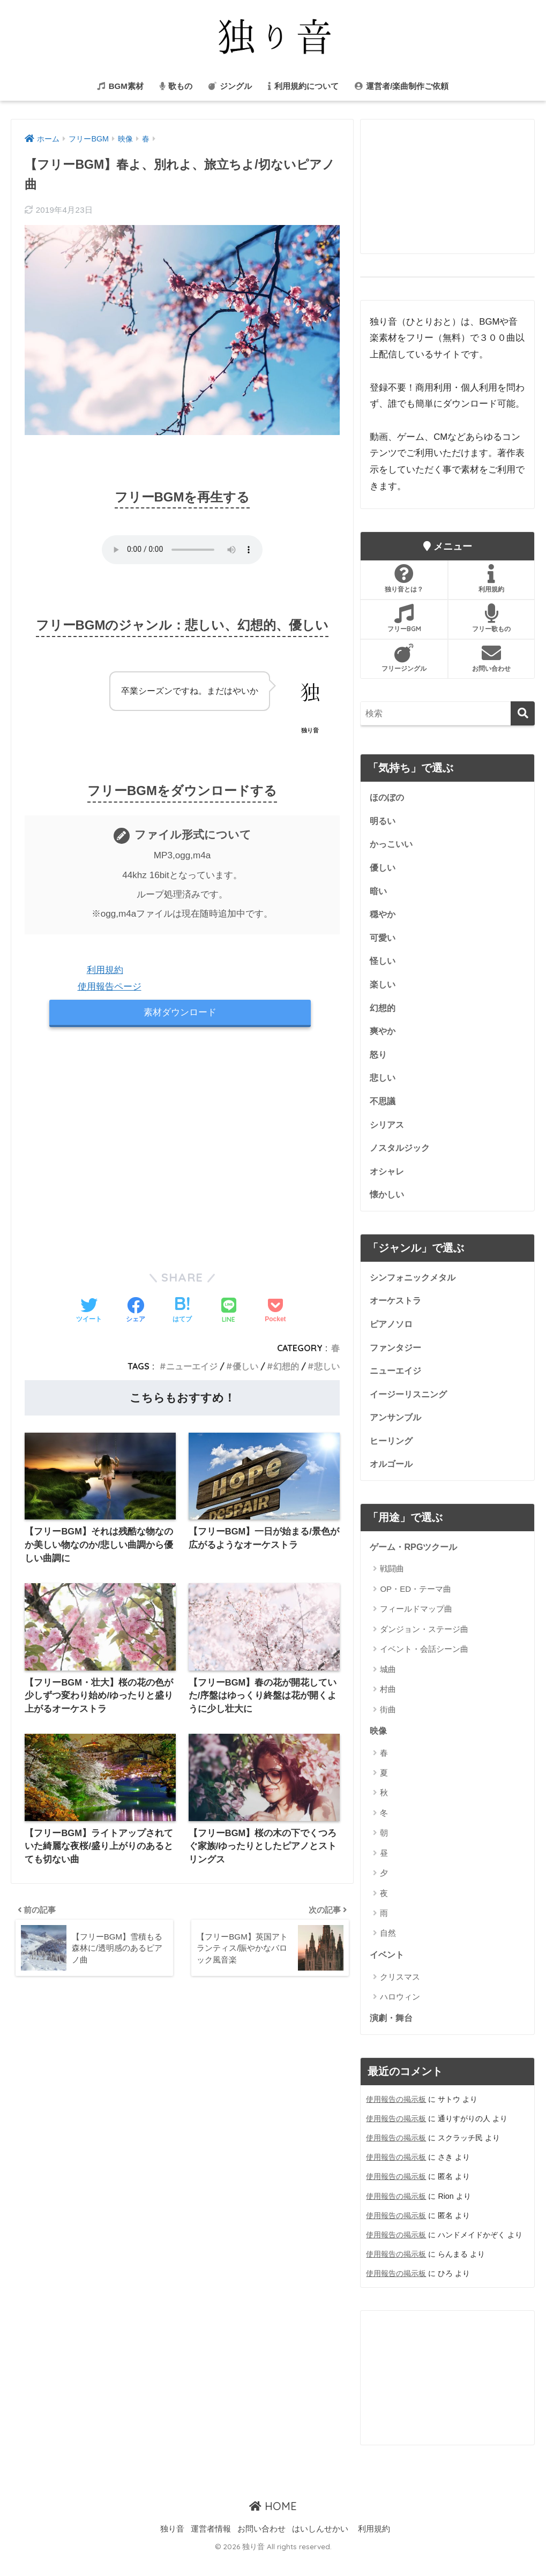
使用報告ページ (109, 987)
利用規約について (303, 86)
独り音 (172, 2547)
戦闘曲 (392, 1585)
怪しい (383, 966)
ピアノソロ (392, 1336)
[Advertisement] (182, 1149)
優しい (245, 1367)
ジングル (230, 86)
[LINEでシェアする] (228, 1312)
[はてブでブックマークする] (182, 1312)
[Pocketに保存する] (275, 1312)
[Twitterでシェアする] (89, 1312)
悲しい (327, 1367)
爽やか (383, 1037)
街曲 (388, 1726)
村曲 (388, 1706)
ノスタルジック (401, 1157)
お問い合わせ (491, 657)
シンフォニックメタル (415, 1288)
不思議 (383, 1109)
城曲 (388, 1685)
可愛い (383, 942)
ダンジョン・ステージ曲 (424, 1645)
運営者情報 (211, 2547)
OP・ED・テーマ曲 (415, 1605)
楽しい (383, 989)
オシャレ (388, 1181)
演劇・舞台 (392, 2036)
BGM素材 (120, 86)
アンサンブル (397, 1432)
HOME (273, 2525)
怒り (379, 1061)
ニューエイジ (192, 1367)
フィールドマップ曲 (416, 1625)
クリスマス (400, 1994)
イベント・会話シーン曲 (424, 1666)
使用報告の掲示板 (396, 2118)
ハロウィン (400, 2014)
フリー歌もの (491, 618)
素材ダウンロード (180, 1013)
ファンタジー (397, 1360)
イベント (388, 1972)
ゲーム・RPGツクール (416, 1563)
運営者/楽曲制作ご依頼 (401, 86)
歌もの (176, 86)
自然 (388, 1950)
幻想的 (286, 1367)
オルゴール (392, 1480)
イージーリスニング (411, 1408)
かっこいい (392, 846)
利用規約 (105, 970)
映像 (379, 1747)
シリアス (388, 1133)
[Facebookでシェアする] (135, 1312)
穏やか (383, 917)
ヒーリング (392, 1456)
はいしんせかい (320, 2547)
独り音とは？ (404, 578)
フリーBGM (404, 618)
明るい (383, 822)
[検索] (523, 713)
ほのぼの (388, 798)
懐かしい (388, 1205)
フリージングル (404, 657)
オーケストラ (397, 1312)
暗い (379, 893)
